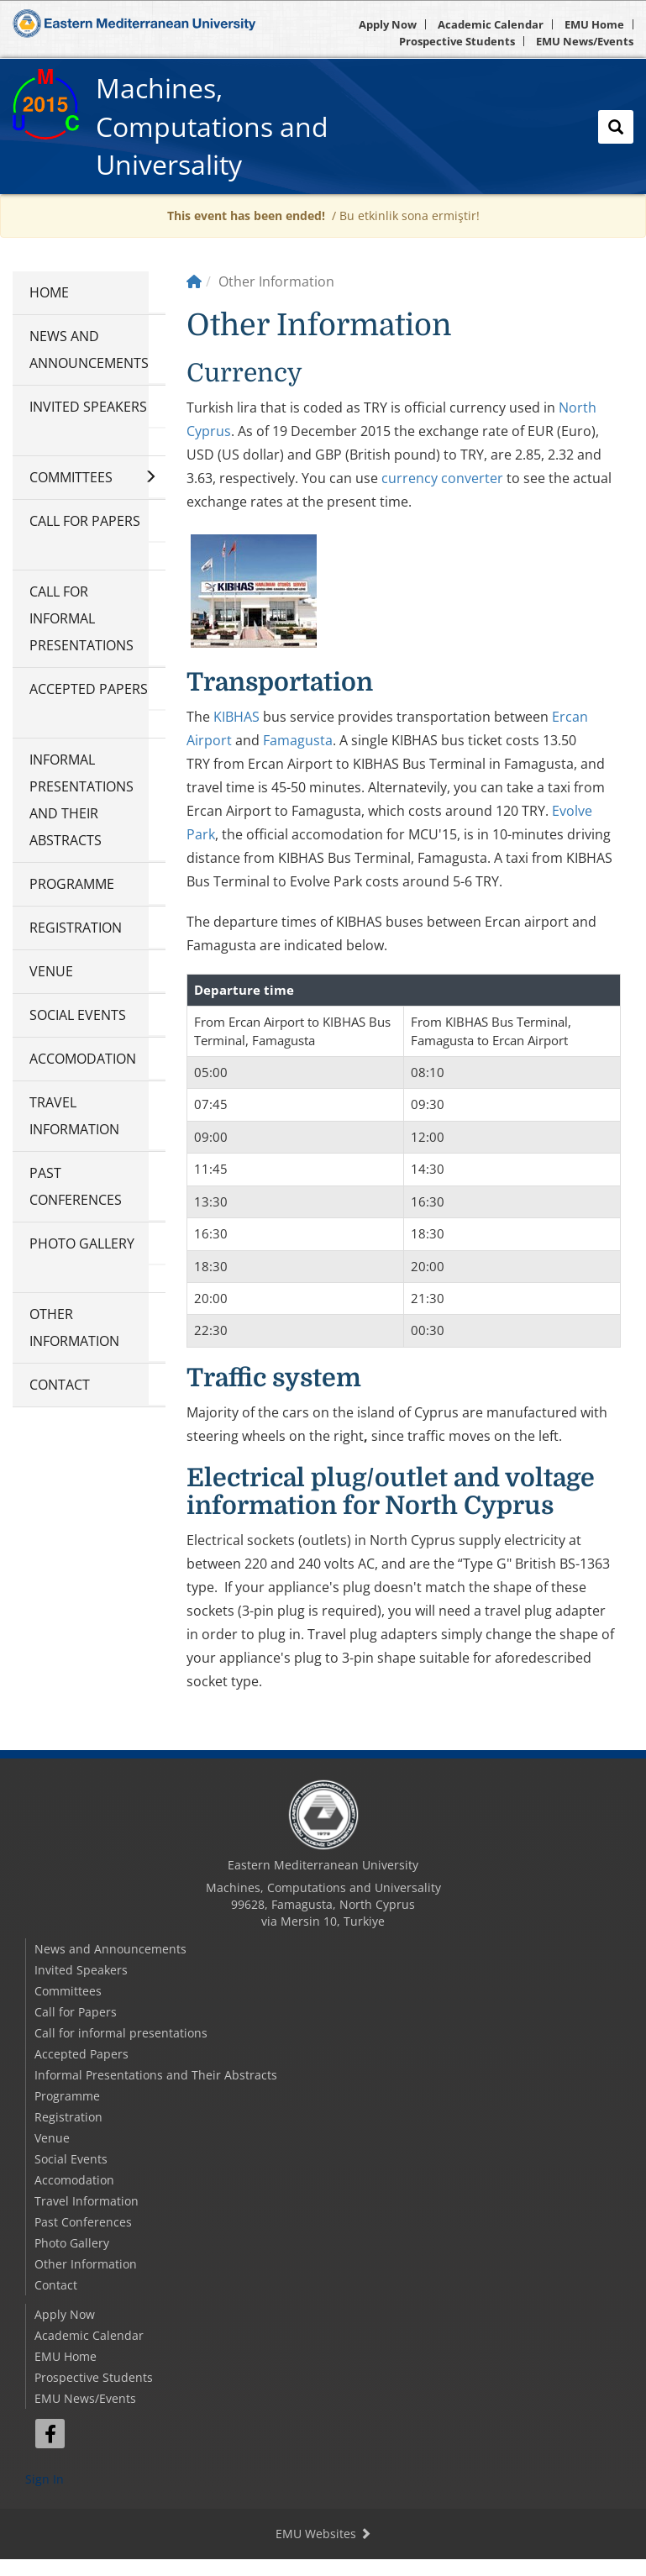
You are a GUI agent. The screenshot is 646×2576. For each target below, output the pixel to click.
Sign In (44, 2479)
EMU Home (594, 24)
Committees (71, 477)
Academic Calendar (491, 24)
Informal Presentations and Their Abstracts (81, 799)
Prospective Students (457, 41)
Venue (51, 971)
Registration (75, 927)
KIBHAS (236, 716)
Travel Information (74, 1115)
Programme (71, 884)
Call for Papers (84, 521)
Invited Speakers (88, 406)
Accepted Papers (88, 689)
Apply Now (388, 24)
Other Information (74, 1327)
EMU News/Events (584, 41)
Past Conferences (75, 1186)
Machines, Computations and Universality (212, 126)
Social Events (77, 1015)
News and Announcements (89, 349)
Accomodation (82, 1058)
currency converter (442, 478)
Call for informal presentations (81, 618)
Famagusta (298, 740)
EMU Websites (323, 2534)
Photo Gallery (81, 1243)
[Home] (194, 281)
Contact (59, 1384)
